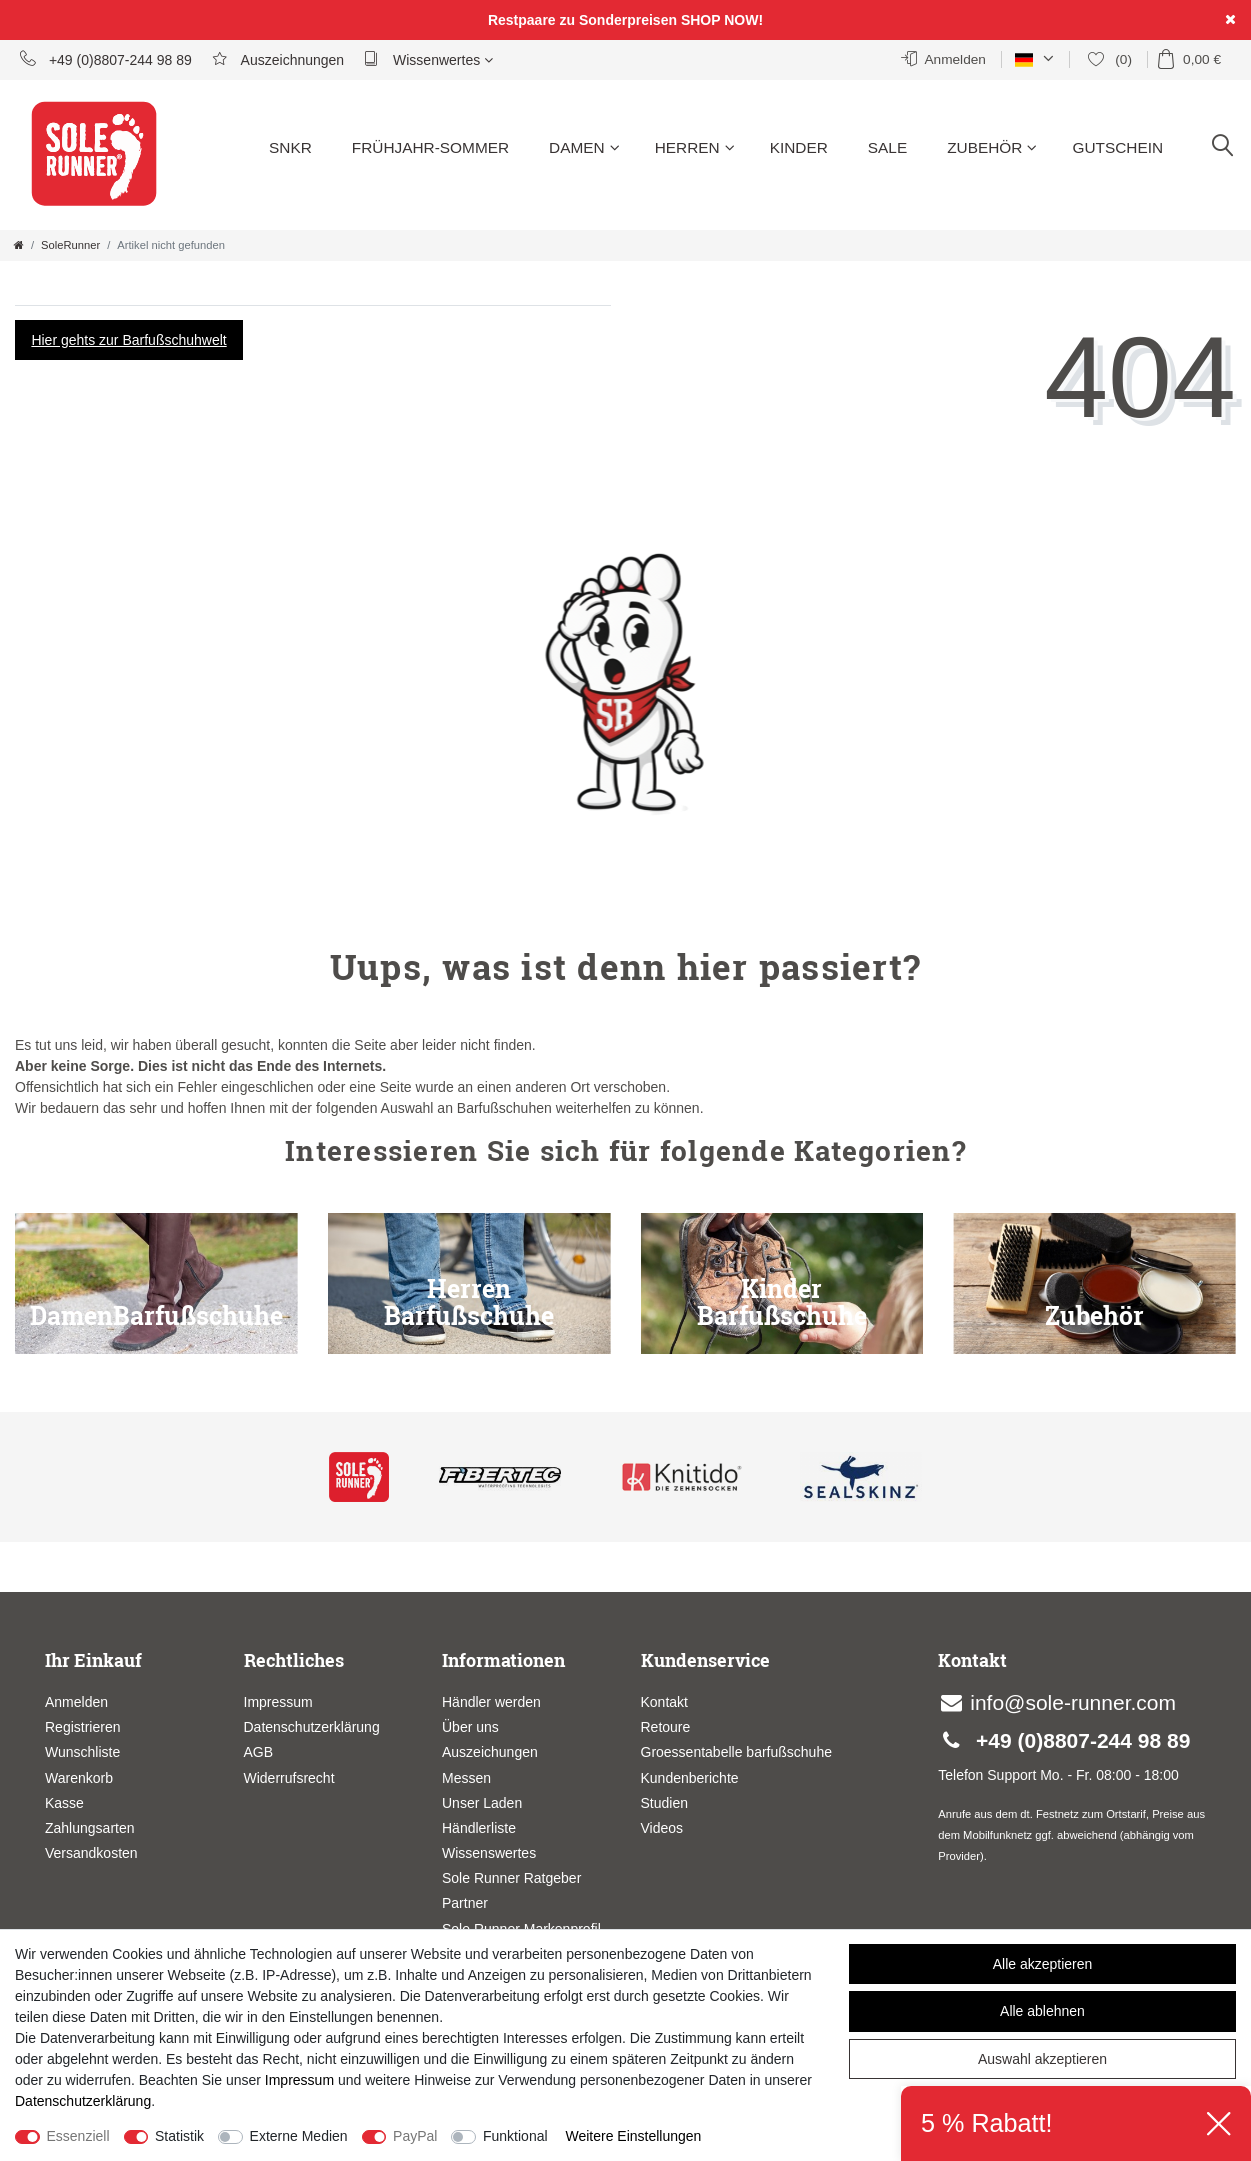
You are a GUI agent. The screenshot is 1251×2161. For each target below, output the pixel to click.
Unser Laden (482, 1803)
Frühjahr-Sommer (430, 147)
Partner (465, 1903)
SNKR (290, 147)
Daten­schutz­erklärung (83, 2101)
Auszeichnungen (278, 59)
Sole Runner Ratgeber (511, 1878)
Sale (887, 147)
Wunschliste (82, 1752)
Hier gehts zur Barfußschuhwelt (128, 340)
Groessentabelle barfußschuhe (736, 1752)
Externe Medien (299, 2136)
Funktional (515, 2136)
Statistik (179, 2136)
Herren (695, 147)
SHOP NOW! (722, 20)
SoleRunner (70, 245)
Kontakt (664, 1702)
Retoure (666, 1727)
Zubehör (992, 147)
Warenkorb (79, 1778)
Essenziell (78, 2136)
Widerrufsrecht (289, 1778)
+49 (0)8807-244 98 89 (106, 59)
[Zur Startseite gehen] (19, 245)
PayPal (415, 2136)
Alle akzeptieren (1043, 1964)
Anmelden (76, 1702)
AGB (259, 1752)
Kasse (64, 1803)
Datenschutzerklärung (312, 1727)
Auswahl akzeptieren (1042, 2059)
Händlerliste (479, 1828)
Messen (466, 1778)
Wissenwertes (428, 59)
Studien (664, 1803)
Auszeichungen (490, 1752)
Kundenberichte (690, 1778)
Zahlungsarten (90, 1828)
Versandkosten (91, 1853)
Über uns (470, 1727)
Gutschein (1117, 147)
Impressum (278, 1702)
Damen (584, 147)
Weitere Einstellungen (633, 2136)
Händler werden (491, 1702)
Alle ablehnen (1042, 2011)
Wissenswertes (489, 1853)
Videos (662, 1828)
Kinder (799, 147)
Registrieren (82, 1727)
